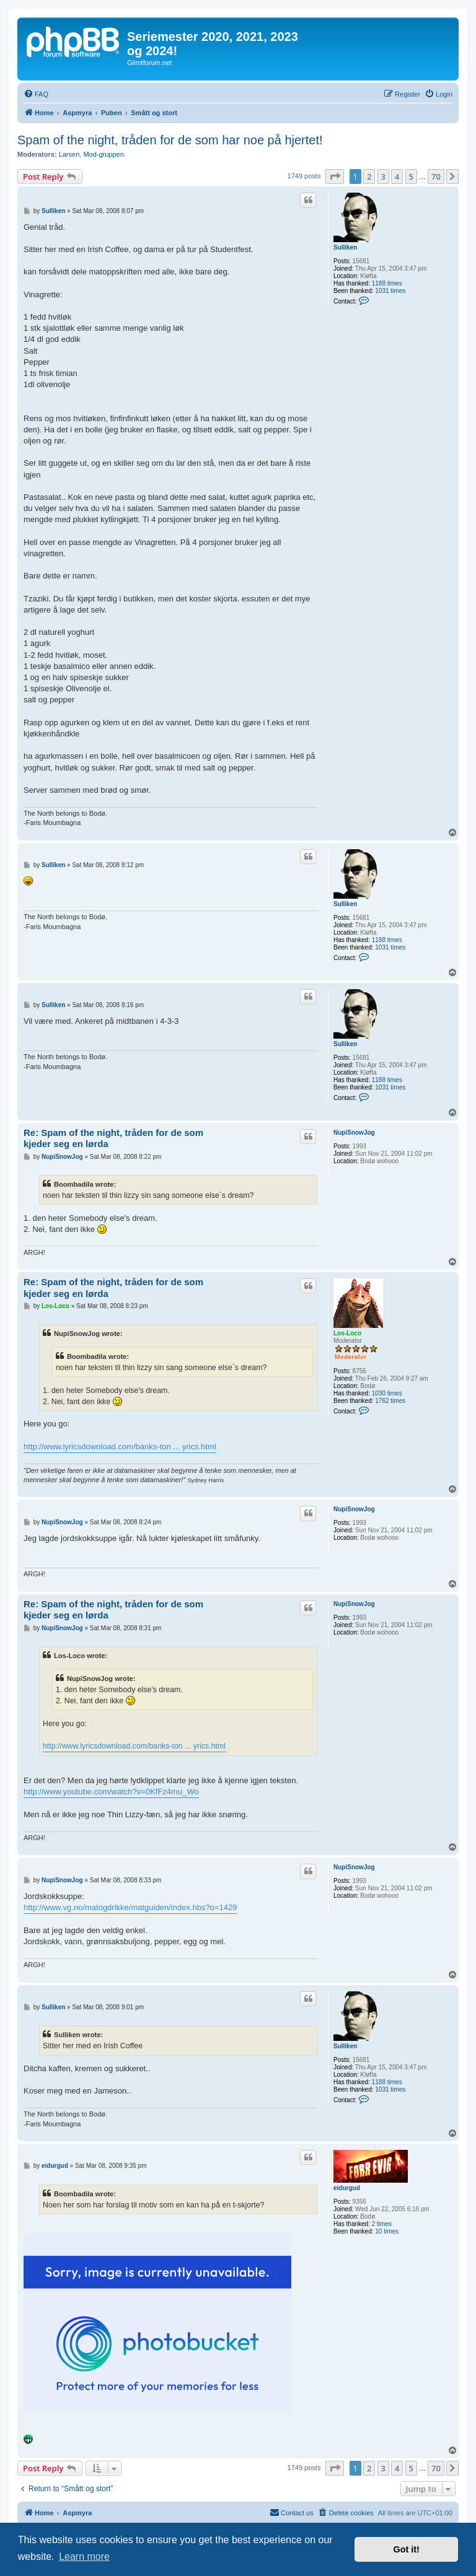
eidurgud (346, 2188)
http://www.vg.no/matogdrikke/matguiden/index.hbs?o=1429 (130, 1907)
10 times (387, 2231)
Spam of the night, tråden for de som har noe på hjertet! (170, 140)
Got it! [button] (407, 2549)
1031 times (390, 290)
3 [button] (383, 176)
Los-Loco (347, 1333)
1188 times (387, 283)
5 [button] (411, 176)
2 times (382, 2223)
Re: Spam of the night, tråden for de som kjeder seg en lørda (113, 1138)
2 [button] (369, 176)
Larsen (69, 154)
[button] (334, 176)
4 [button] (397, 176)
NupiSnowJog (354, 1132)
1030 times (387, 1393)
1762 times (390, 1400)
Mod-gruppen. (104, 154)
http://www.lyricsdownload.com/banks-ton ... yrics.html (120, 1446)
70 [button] (436, 176)
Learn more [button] (84, 2556)
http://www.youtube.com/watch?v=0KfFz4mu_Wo (111, 1791)
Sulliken (345, 247)
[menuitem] (36, 94)
